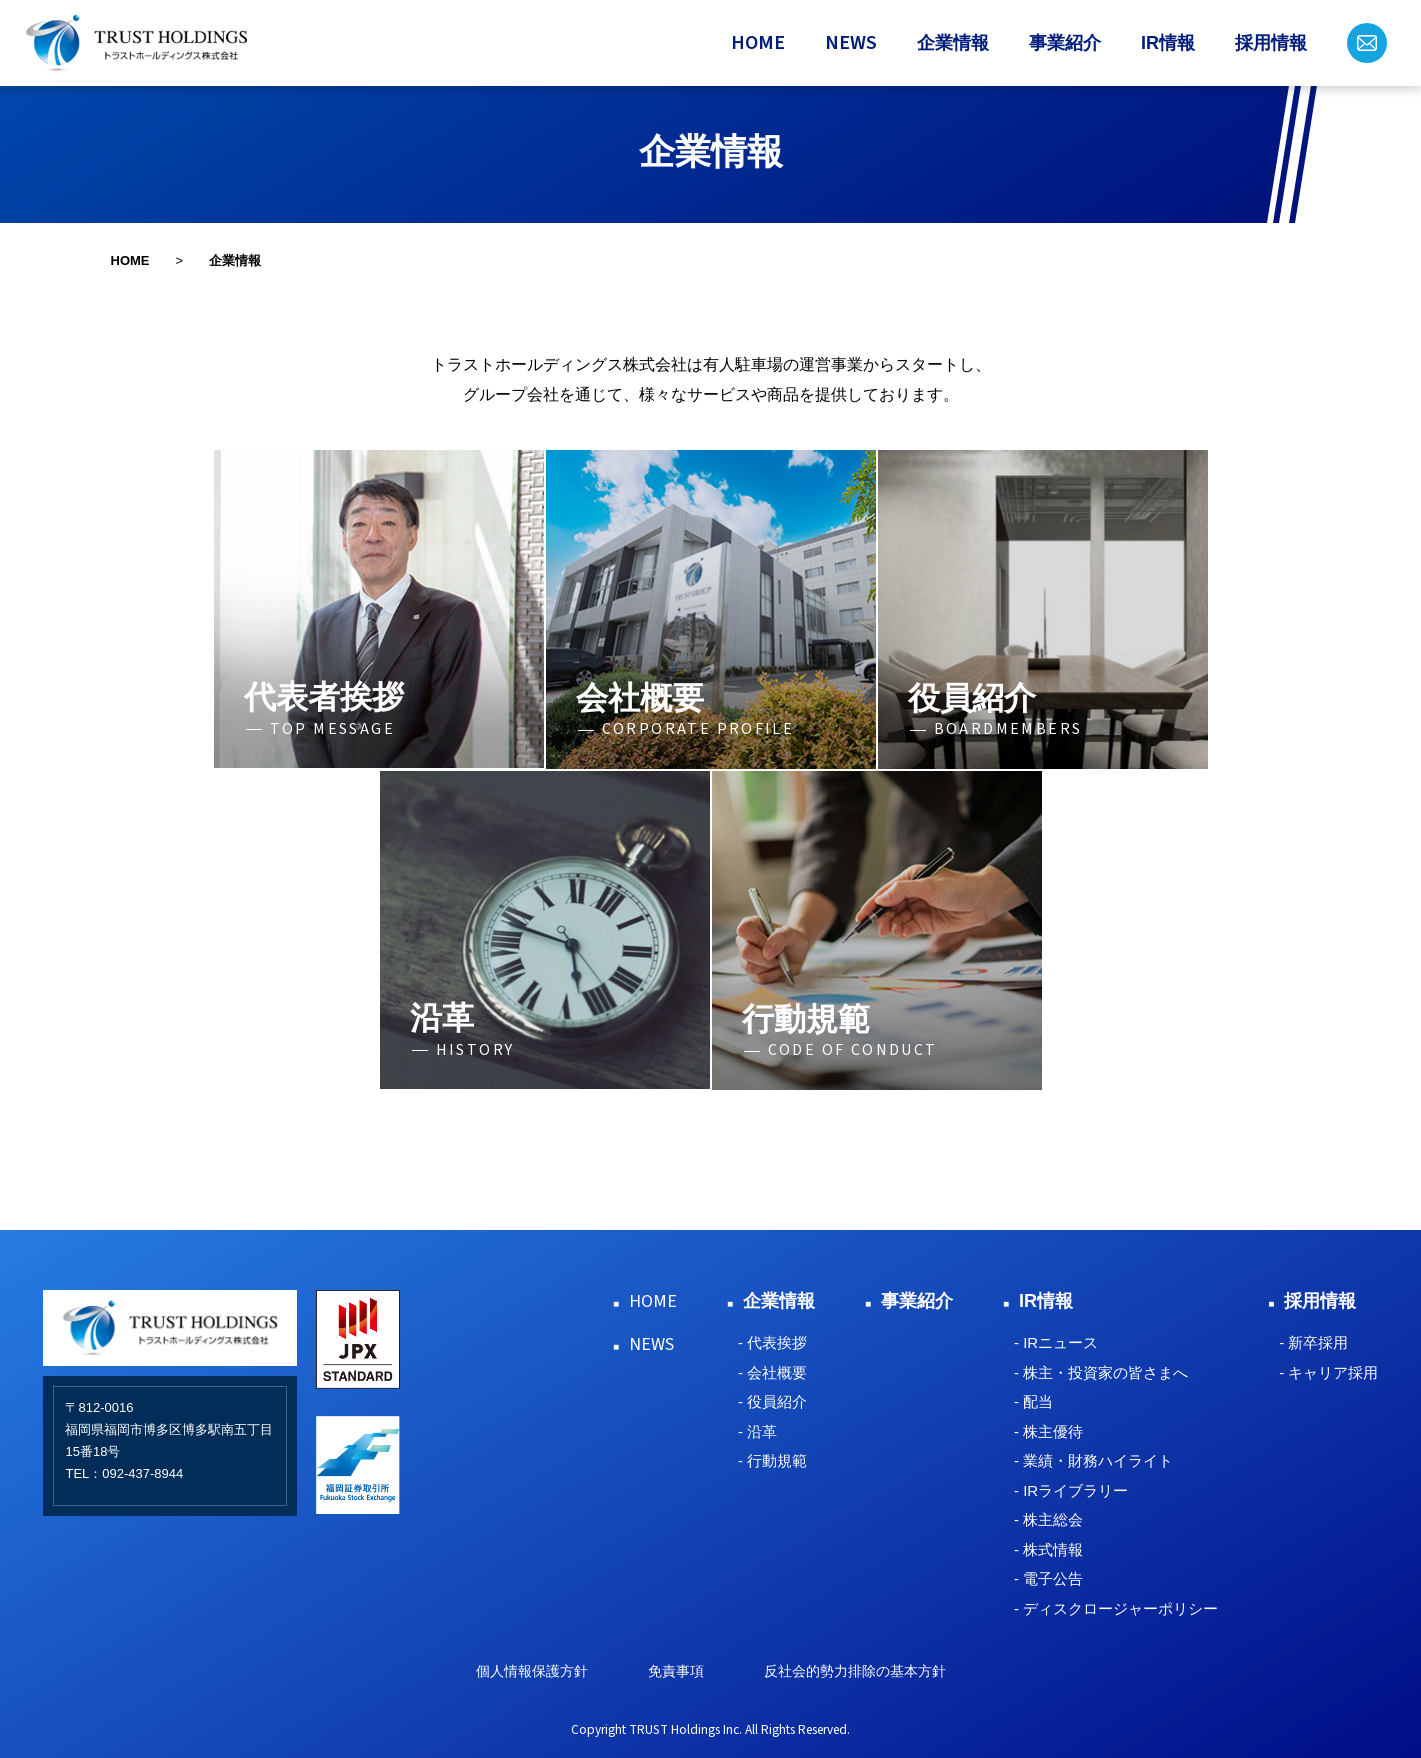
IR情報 (1168, 43)
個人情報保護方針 (532, 1671)
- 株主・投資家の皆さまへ (1101, 1372)
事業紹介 (1065, 43)
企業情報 (953, 43)
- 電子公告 (1048, 1578)
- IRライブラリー (1071, 1490)
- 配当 (1033, 1401)
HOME (758, 43)
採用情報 (1271, 43)
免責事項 (676, 1671)
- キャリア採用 (1328, 1372)
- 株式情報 (1048, 1549)
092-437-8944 (142, 1473)
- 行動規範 (772, 1460)
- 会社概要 (772, 1372)
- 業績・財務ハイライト (1093, 1460)
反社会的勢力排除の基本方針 (855, 1671)
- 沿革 (757, 1431)
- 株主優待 (1048, 1431)
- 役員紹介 (772, 1401)
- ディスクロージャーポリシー (1116, 1608)
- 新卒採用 (1313, 1342)
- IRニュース (1056, 1342)
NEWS (851, 43)
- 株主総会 (1048, 1519)
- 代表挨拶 (772, 1342)
